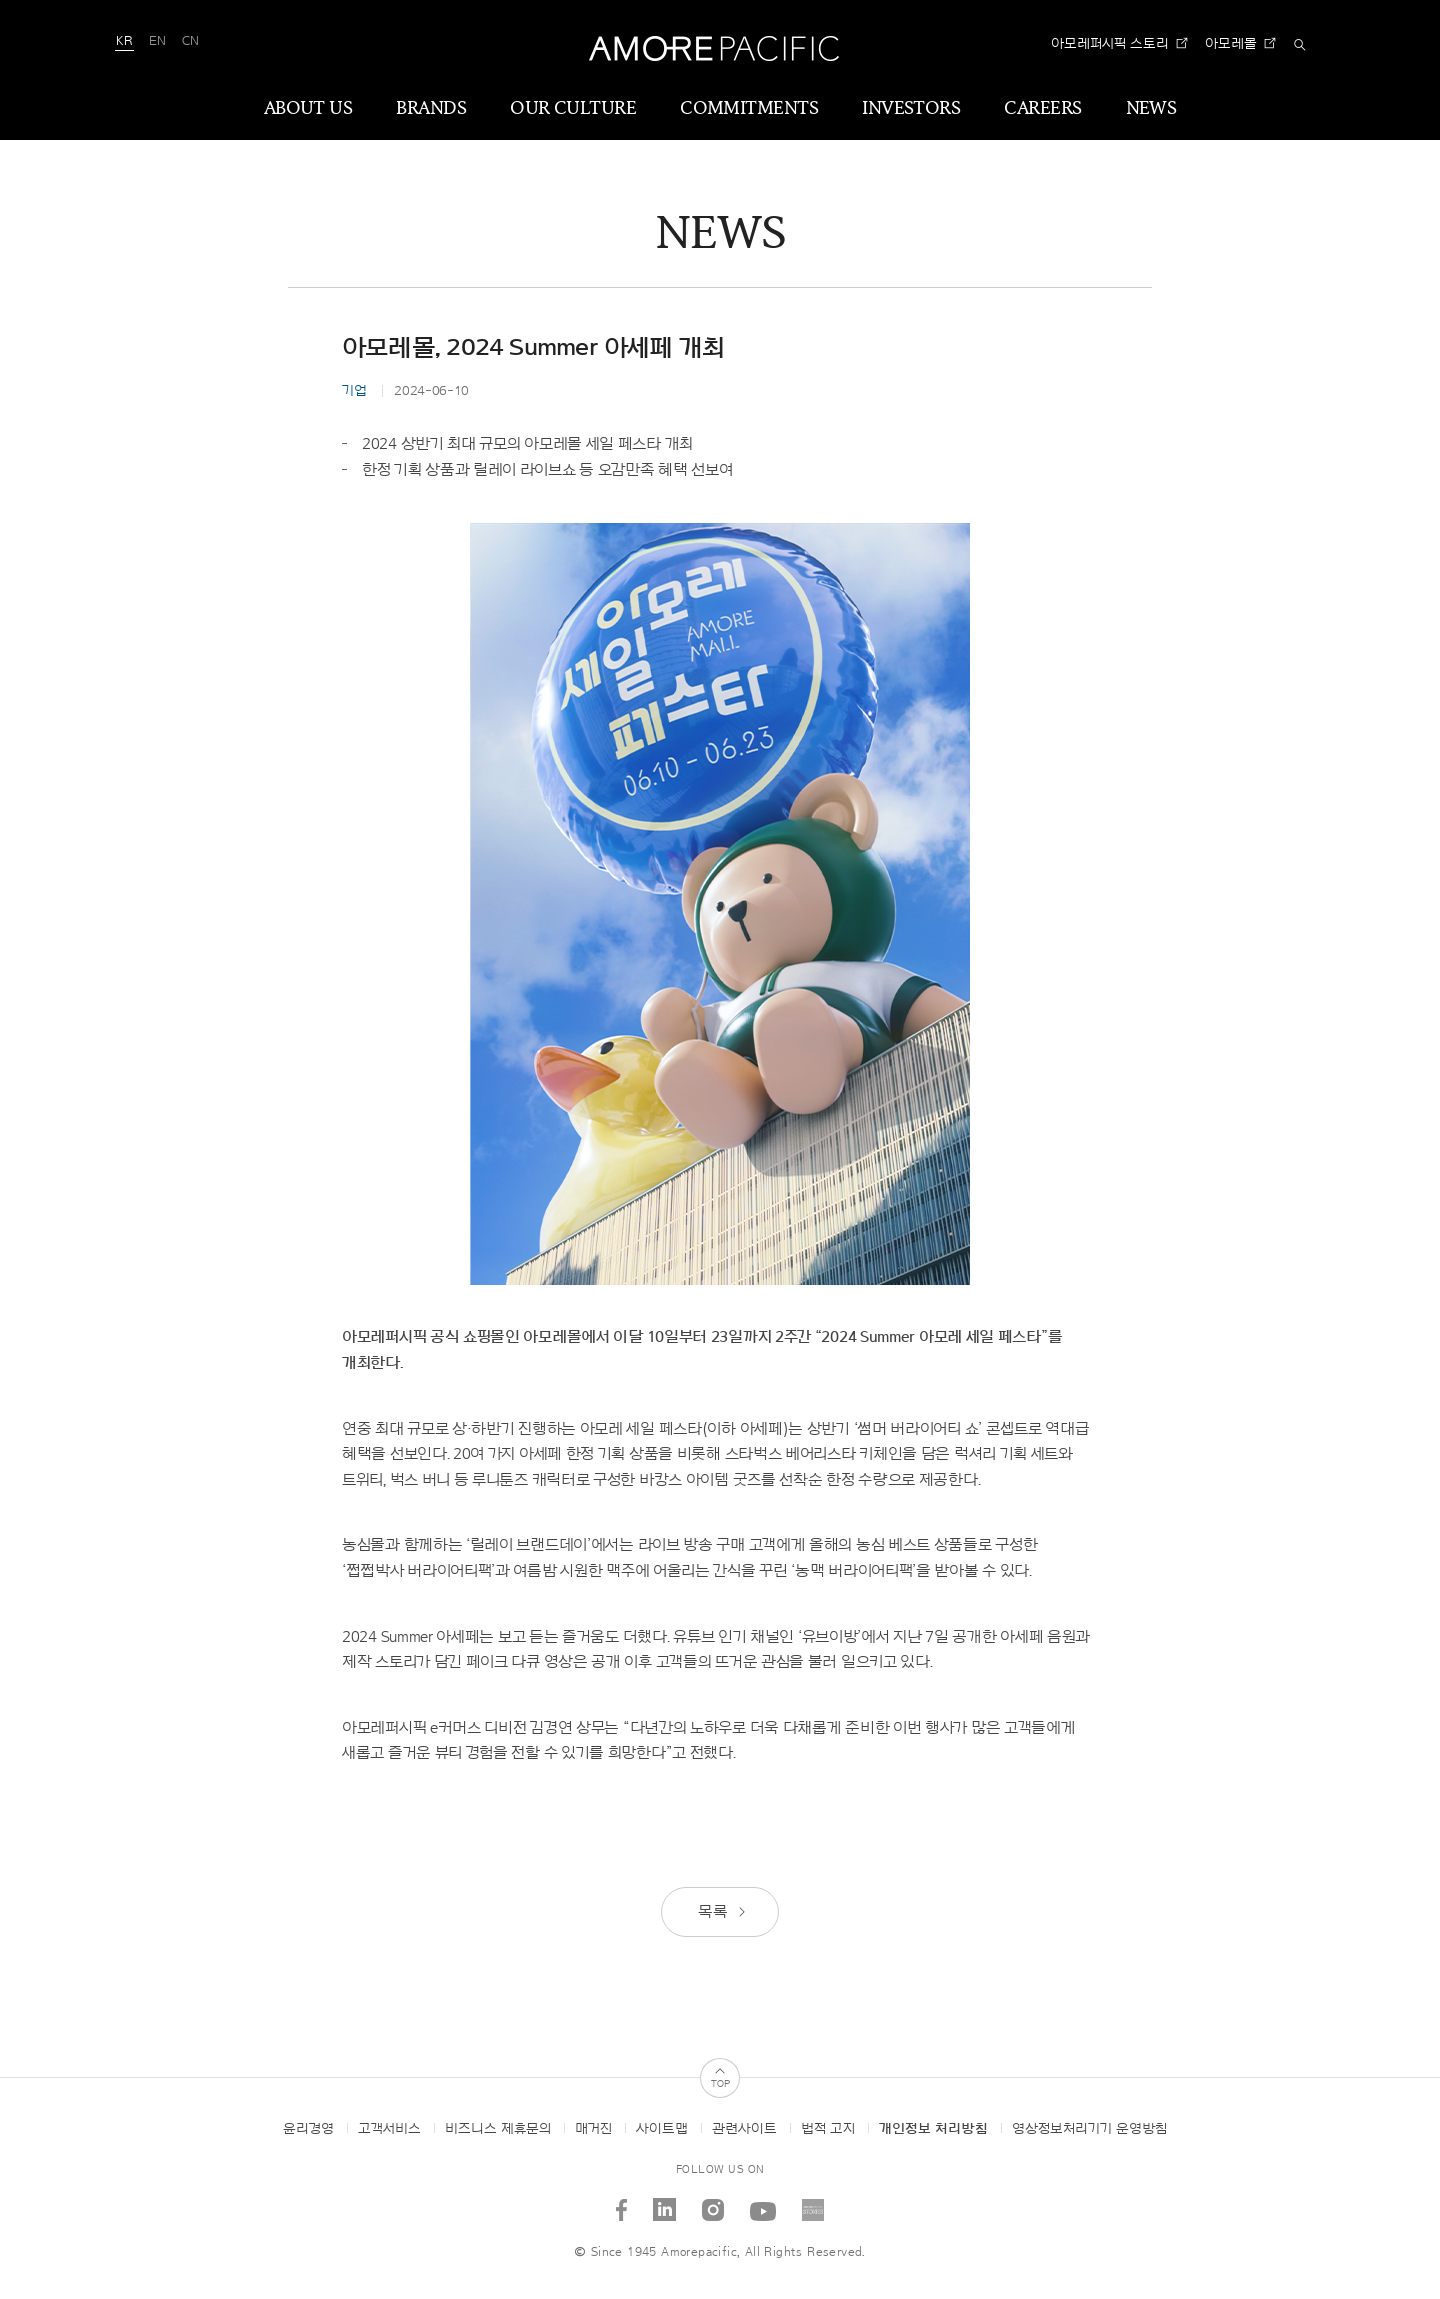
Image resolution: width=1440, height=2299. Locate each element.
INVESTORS (911, 109)
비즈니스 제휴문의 (498, 2129)
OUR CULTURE (573, 109)
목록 (723, 1912)
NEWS (1151, 109)
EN (157, 41)
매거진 (593, 2129)
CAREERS (1042, 109)
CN (190, 41)
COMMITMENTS (749, 109)
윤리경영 (308, 2129)
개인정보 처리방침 (933, 2129)
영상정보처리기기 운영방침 (1089, 2129)
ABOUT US (308, 109)
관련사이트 (744, 2129)
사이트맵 (662, 2129)
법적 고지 (828, 2129)
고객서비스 (389, 2129)
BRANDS (431, 109)
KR (124, 41)
